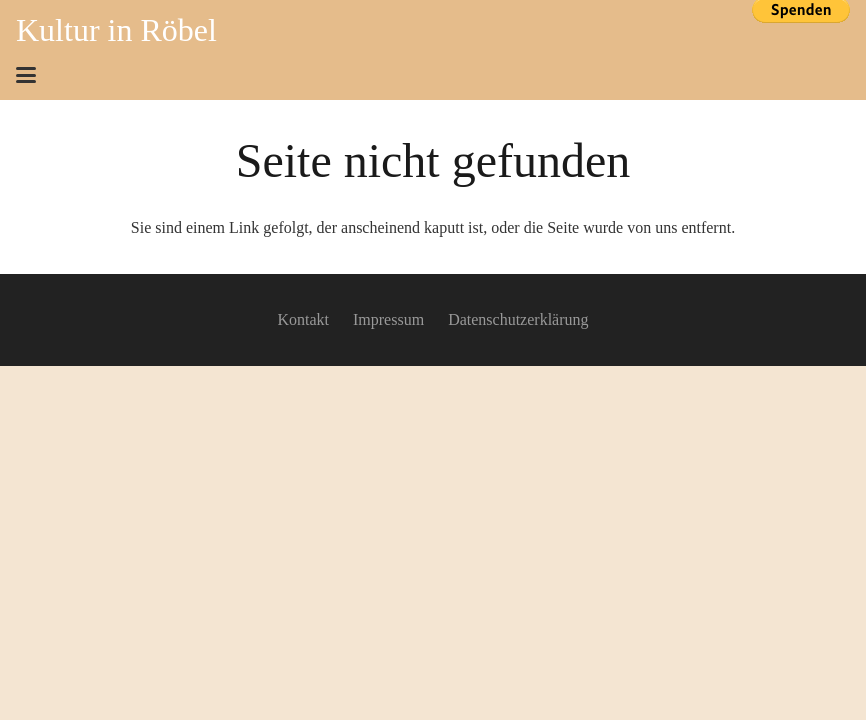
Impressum (388, 319)
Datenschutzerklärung (518, 319)
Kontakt (303, 319)
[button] (26, 75)
